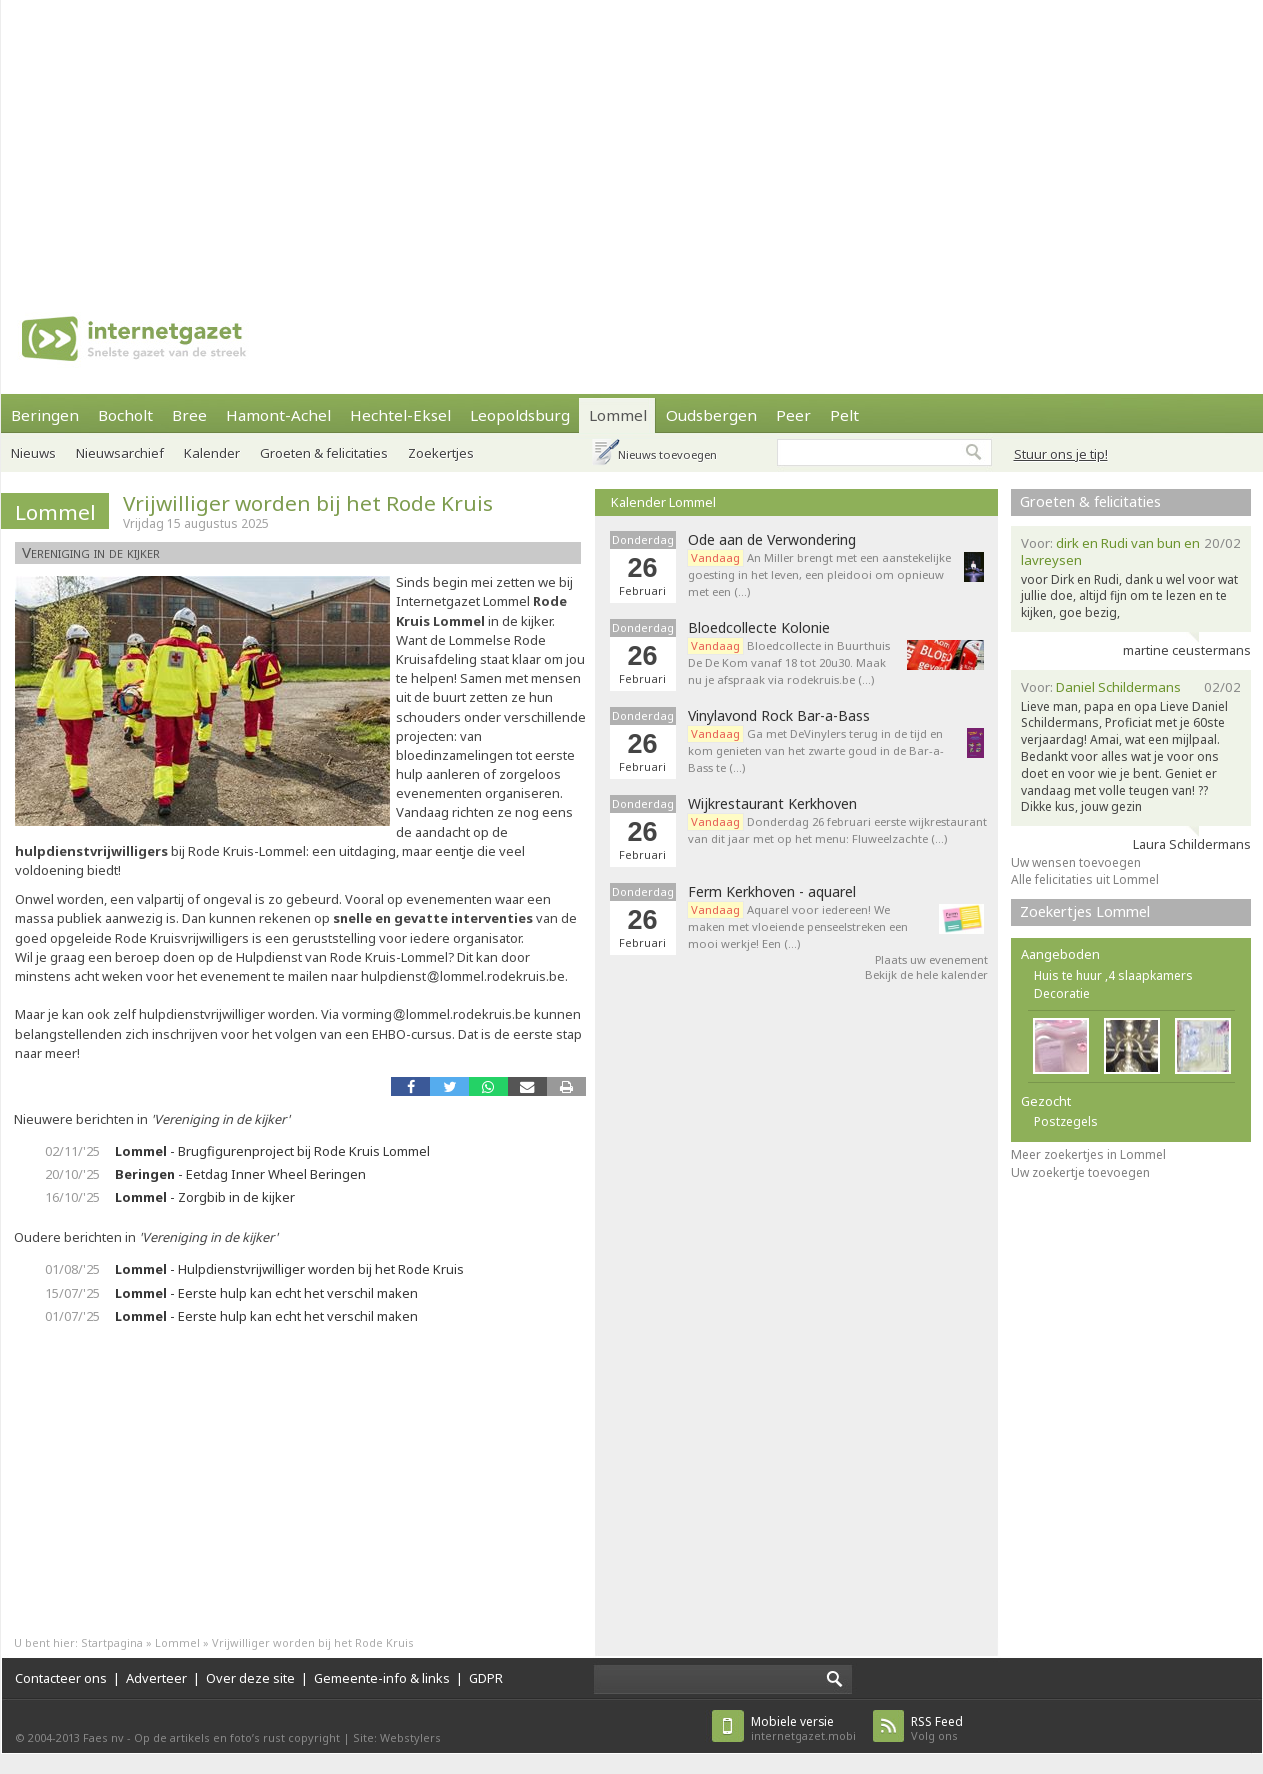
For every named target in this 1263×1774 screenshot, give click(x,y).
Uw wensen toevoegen (1076, 862)
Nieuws (33, 453)
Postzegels (1066, 1121)
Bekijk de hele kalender (926, 974)
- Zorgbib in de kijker (205, 1197)
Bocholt (125, 415)
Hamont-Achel (278, 415)
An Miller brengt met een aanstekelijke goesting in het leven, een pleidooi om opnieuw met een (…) (819, 574)
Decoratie (1062, 993)
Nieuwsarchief (120, 453)
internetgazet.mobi (803, 1728)
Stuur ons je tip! (1061, 454)
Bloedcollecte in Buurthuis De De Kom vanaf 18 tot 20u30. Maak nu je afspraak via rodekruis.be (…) (789, 662)
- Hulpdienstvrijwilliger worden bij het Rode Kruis (289, 1269)
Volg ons (937, 1728)
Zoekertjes (441, 453)
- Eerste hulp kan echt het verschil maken (266, 1293)
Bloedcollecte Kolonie (759, 628)
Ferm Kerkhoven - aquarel (772, 892)
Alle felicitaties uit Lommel (1085, 879)
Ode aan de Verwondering (772, 540)
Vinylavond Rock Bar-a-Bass (779, 716)
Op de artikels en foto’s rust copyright (237, 1737)
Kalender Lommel (663, 502)
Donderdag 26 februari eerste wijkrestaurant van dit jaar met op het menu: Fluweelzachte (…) (837, 830)
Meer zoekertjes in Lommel (1088, 1154)
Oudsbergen (711, 415)
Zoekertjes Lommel (1085, 911)
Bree (189, 415)
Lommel (618, 415)
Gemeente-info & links (382, 1678)
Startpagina (112, 1642)
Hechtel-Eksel (400, 415)
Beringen (45, 415)
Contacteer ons (61, 1678)
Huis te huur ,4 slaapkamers (1113, 975)
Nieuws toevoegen (667, 454)
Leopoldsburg (520, 415)
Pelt (844, 415)
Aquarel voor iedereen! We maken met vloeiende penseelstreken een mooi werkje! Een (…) (798, 926)
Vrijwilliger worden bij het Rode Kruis (308, 503)
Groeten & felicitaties (324, 453)
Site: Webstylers (397, 1737)
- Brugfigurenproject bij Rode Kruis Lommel (272, 1151)
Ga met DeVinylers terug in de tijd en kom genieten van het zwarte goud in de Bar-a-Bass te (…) (816, 750)
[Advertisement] (458, 140)
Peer (793, 415)
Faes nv (103, 1737)
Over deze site (250, 1678)
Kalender (212, 453)
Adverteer (156, 1678)
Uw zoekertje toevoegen (1080, 1172)
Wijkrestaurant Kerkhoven (772, 804)
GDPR (486, 1678)
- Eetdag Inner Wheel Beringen (240, 1174)
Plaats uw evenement (931, 959)
